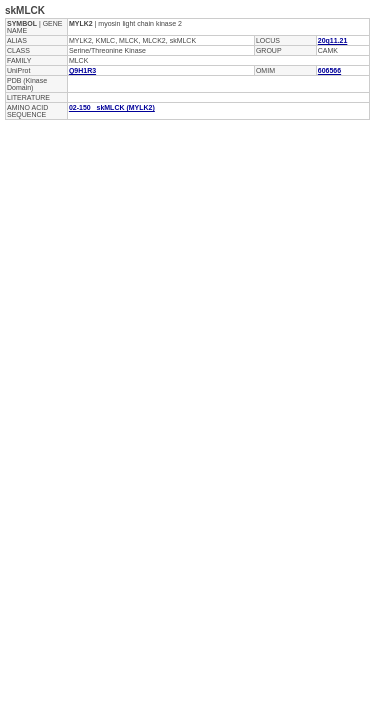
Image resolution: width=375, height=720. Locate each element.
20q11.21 (333, 40)
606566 (329, 70)
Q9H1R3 (82, 70)
